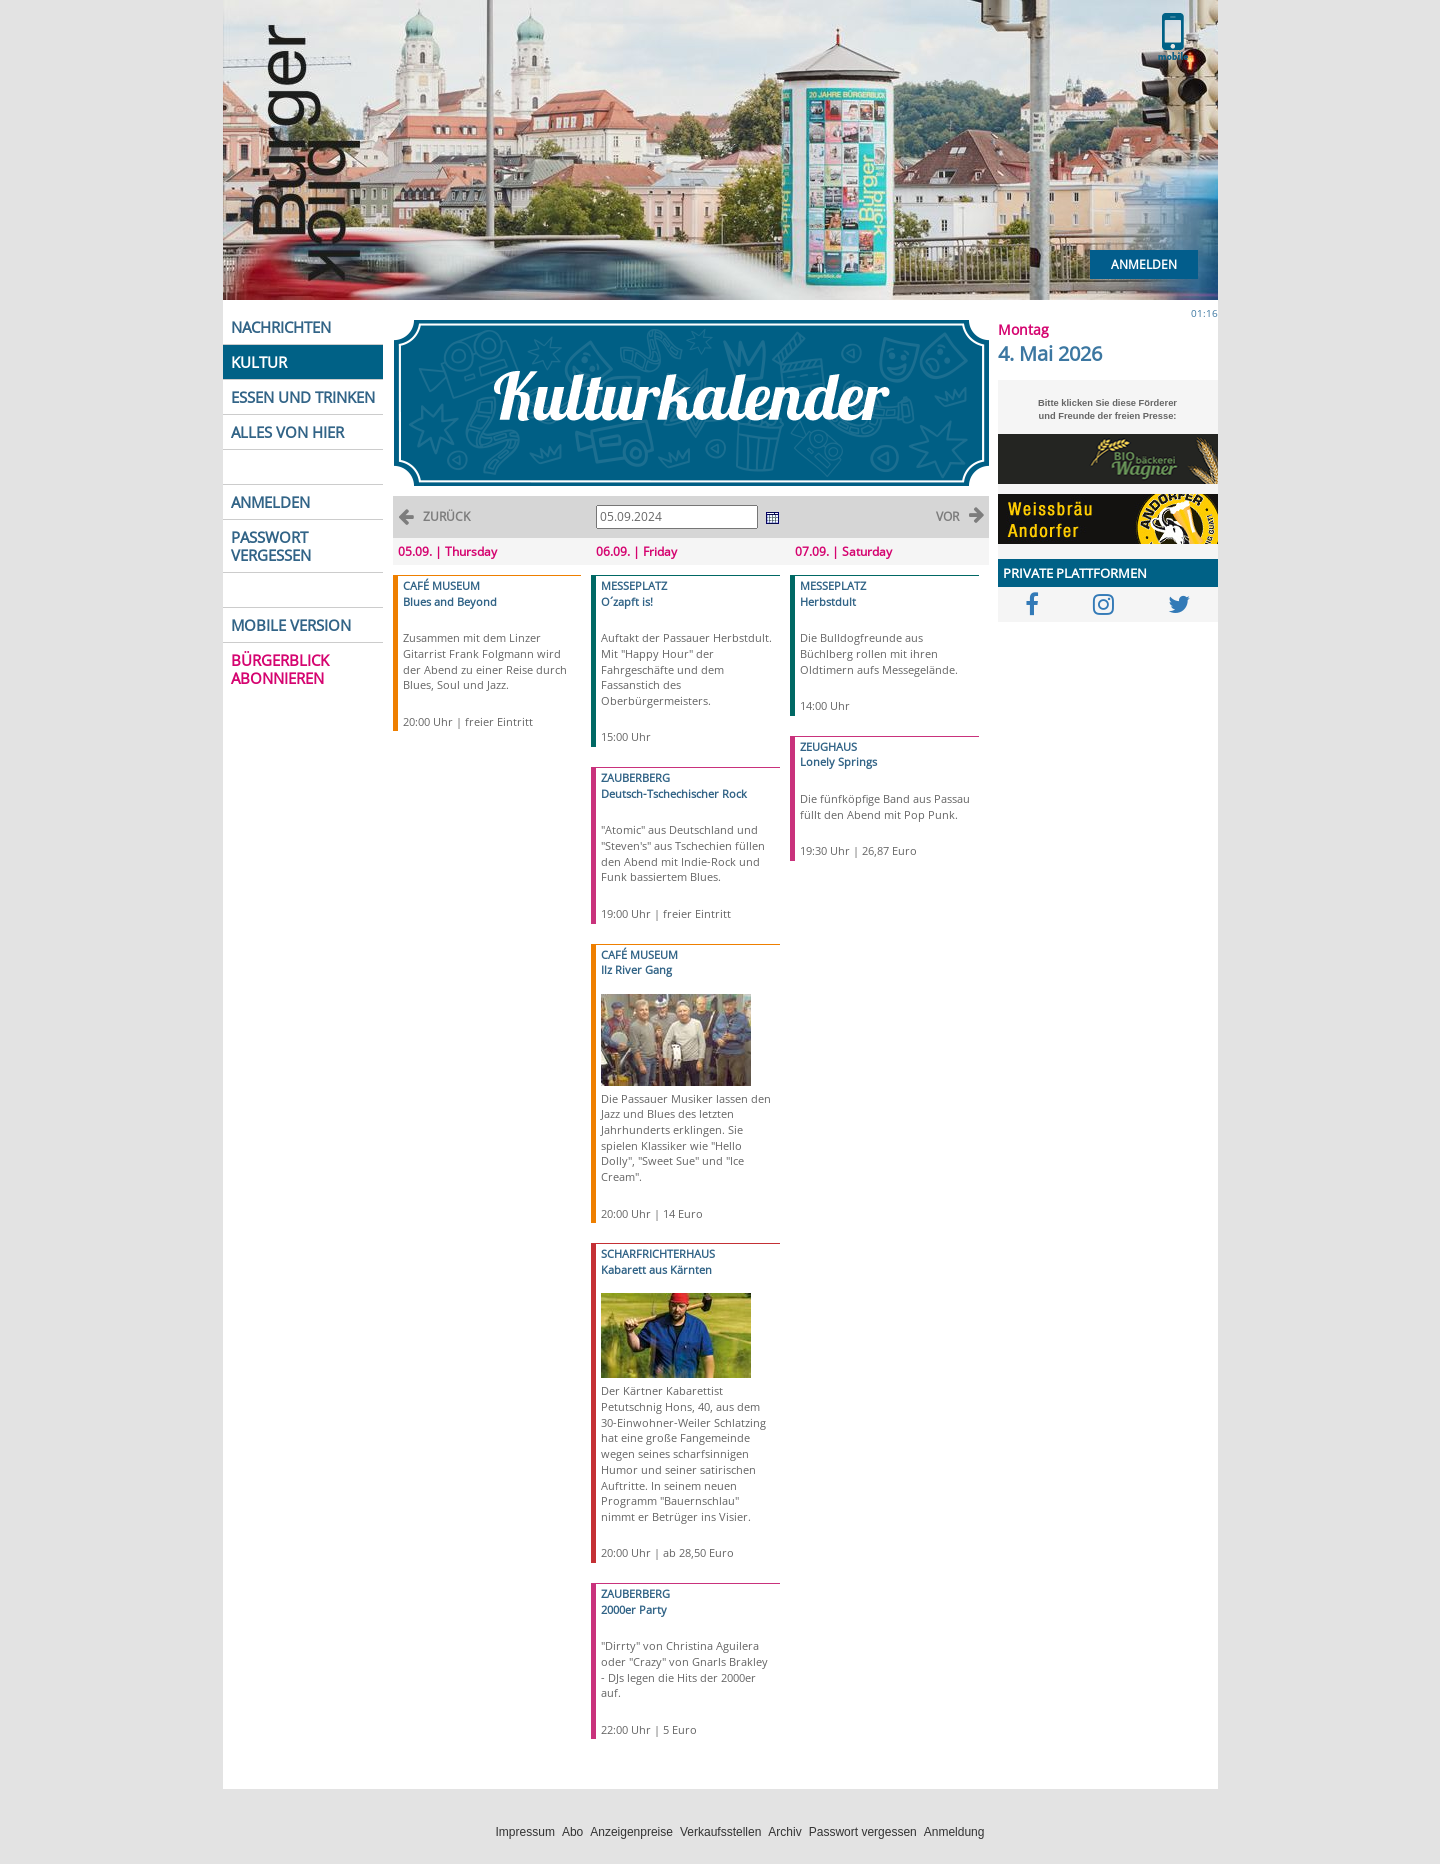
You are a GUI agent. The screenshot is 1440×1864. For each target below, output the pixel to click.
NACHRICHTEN (281, 327)
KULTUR (259, 362)
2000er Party (634, 1609)
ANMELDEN (270, 502)
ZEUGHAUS (828, 746)
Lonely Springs (838, 761)
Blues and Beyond (450, 601)
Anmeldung (954, 1832)
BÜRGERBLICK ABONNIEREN (280, 669)
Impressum (525, 1832)
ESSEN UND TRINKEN (303, 397)
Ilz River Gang (636, 969)
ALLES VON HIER (287, 432)
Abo (572, 1832)
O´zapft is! (627, 601)
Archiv (784, 1832)
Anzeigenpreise (631, 1832)
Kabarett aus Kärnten (656, 1269)
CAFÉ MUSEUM (441, 585)
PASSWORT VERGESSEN (271, 546)
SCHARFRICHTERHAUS (658, 1253)
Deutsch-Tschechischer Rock (674, 793)
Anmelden (1144, 264)
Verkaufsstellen (720, 1832)
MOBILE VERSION (291, 625)
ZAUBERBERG (635, 777)
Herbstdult (828, 601)
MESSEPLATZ (634, 585)
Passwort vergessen (863, 1832)
